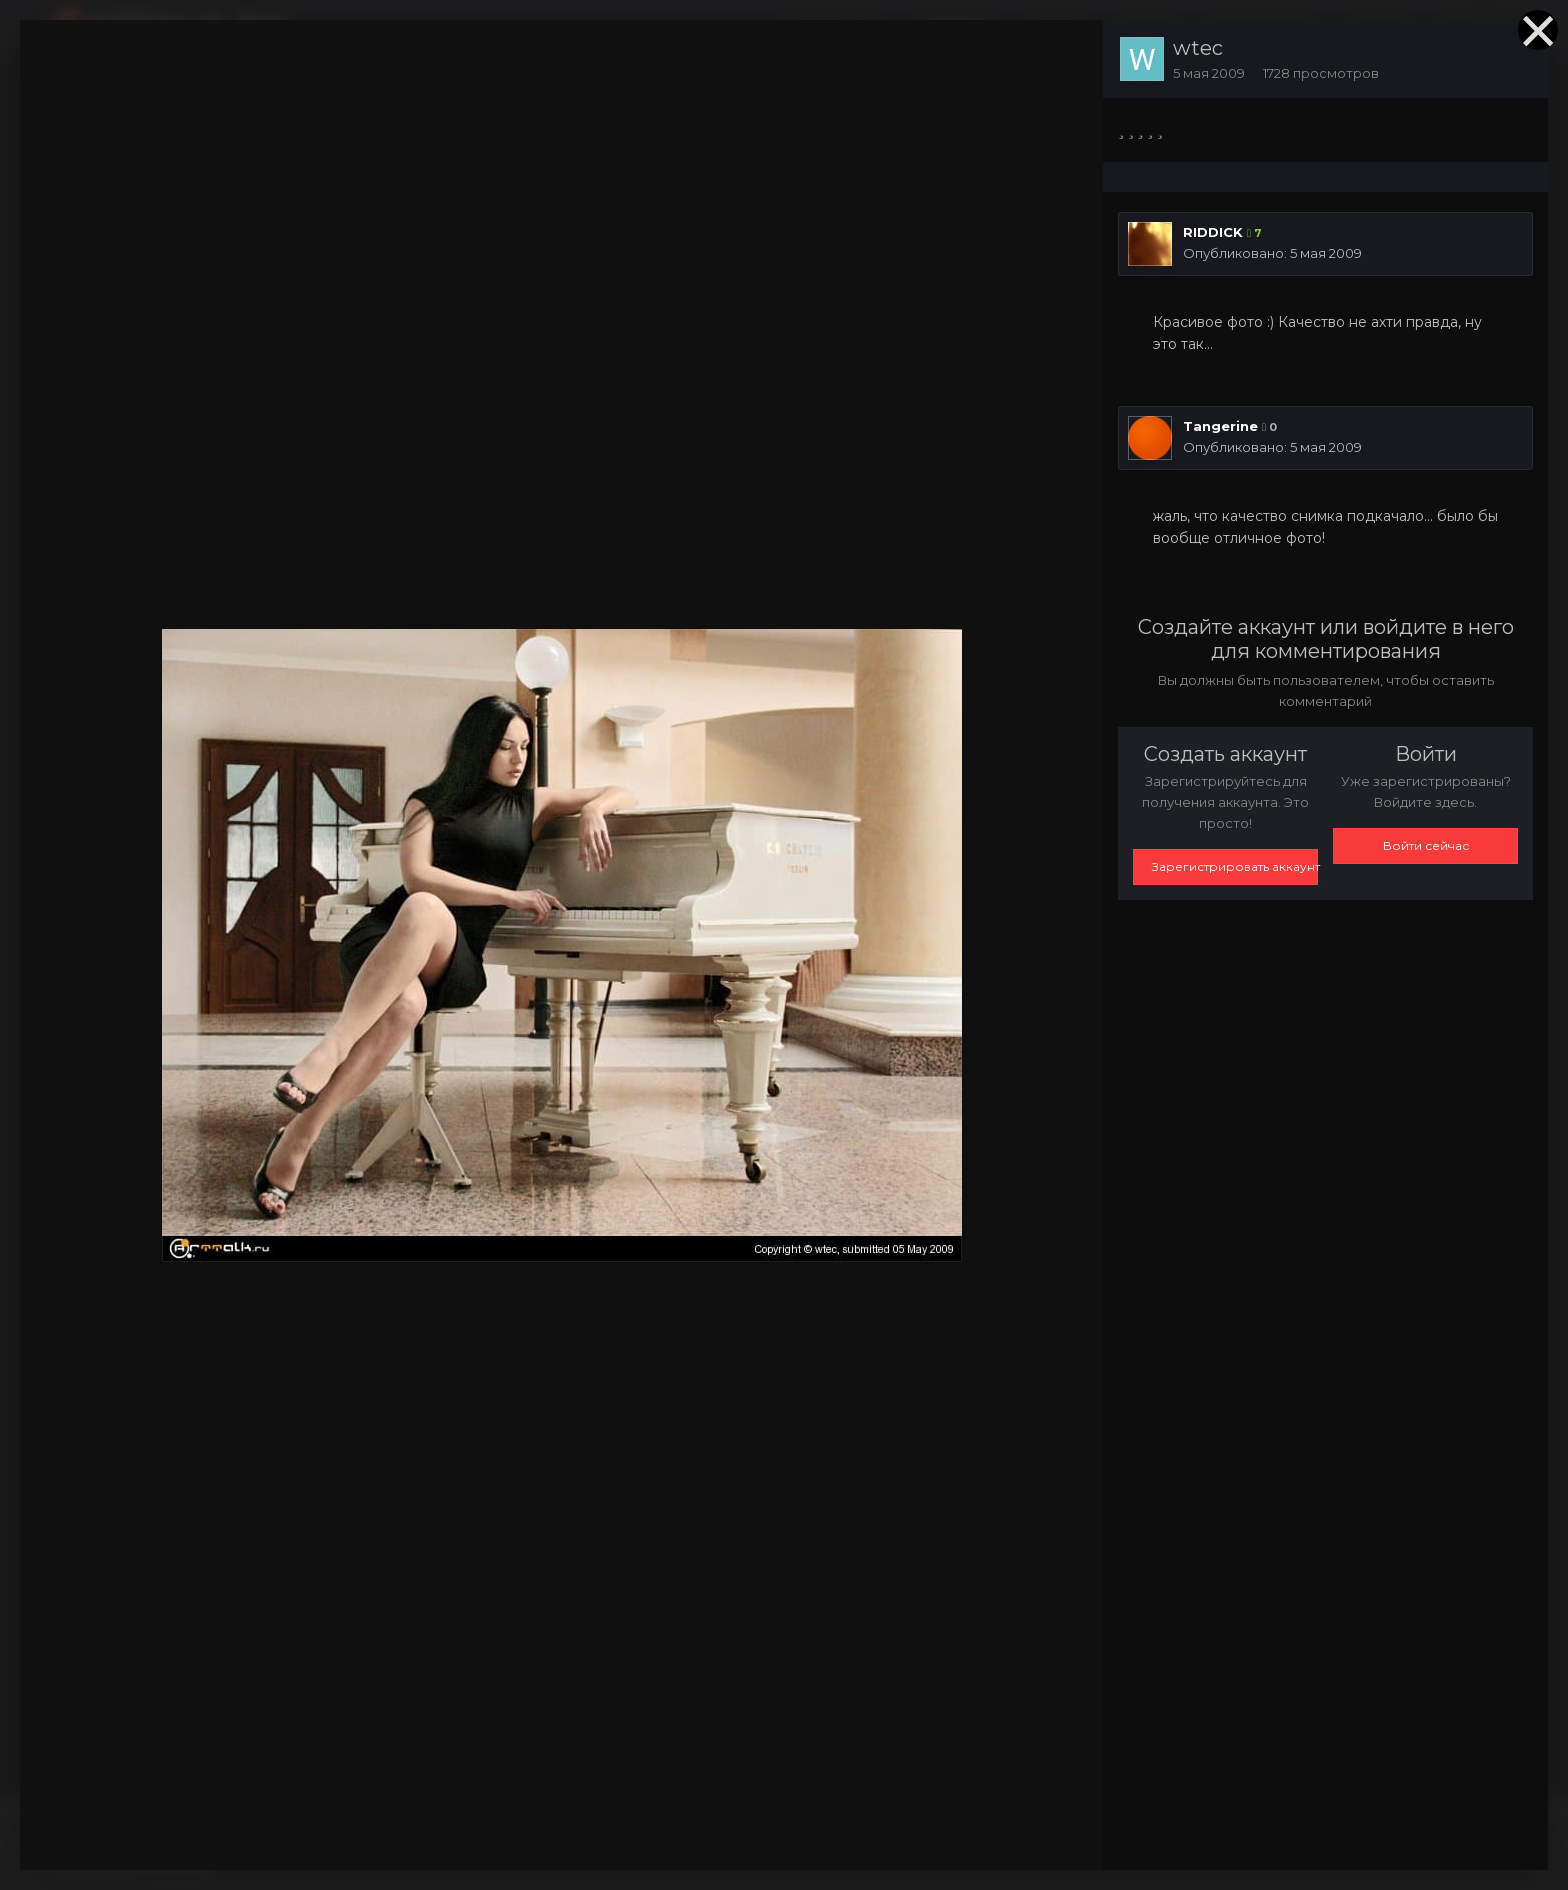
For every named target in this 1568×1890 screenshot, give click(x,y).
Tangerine (1220, 426)
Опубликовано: (1272, 253)
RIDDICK (1213, 232)
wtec (1198, 48)
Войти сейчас (1426, 845)
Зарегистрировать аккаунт (1235, 866)
